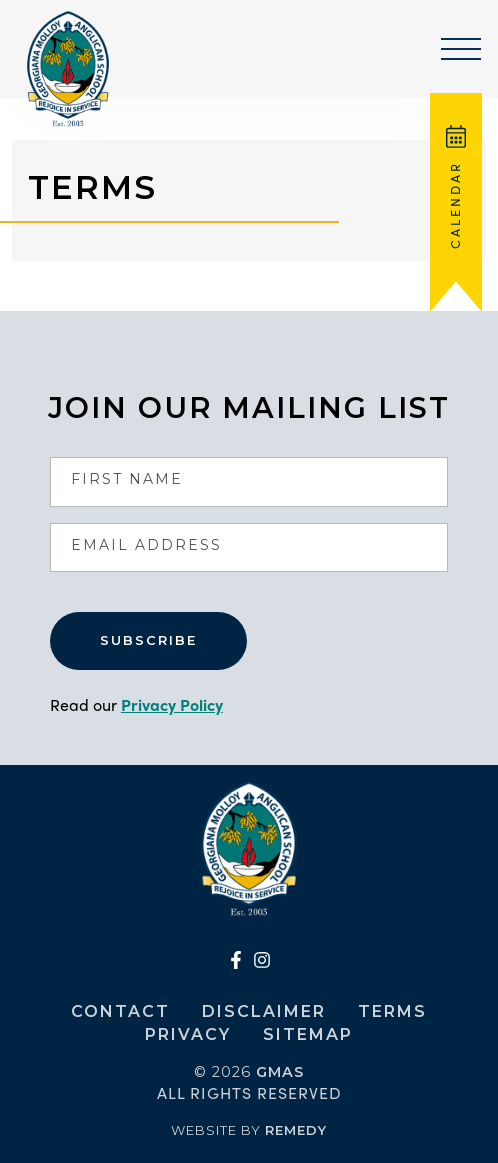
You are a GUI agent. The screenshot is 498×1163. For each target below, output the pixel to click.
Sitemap (308, 1034)
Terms (392, 1011)
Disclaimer (264, 1011)
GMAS (280, 1072)
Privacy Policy (172, 704)
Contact (120, 1011)
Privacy (188, 1034)
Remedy (296, 1130)
